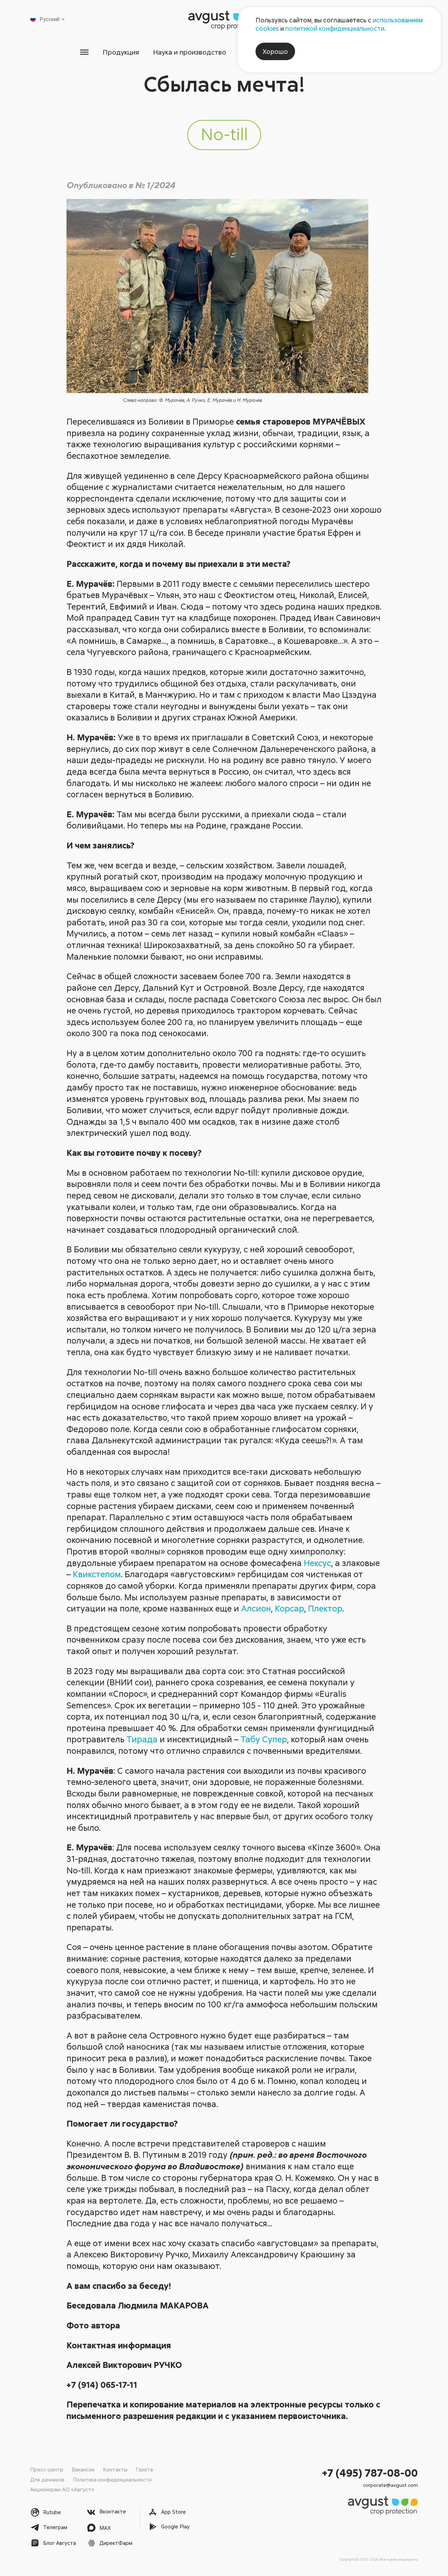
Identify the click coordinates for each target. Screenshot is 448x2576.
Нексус (317, 1563)
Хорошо (275, 51)
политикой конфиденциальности (334, 28)
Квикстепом (97, 1575)
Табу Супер (263, 1740)
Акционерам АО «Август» (62, 2489)
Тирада (142, 1740)
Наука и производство (185, 52)
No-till (224, 134)
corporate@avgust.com (390, 2485)
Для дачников (47, 2479)
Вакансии (83, 2469)
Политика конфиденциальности (112, 2479)
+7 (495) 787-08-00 (370, 2472)
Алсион (256, 1609)
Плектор (325, 1609)
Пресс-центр (46, 2469)
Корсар (289, 1609)
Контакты (115, 2469)
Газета (144, 2469)
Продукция (111, 52)
